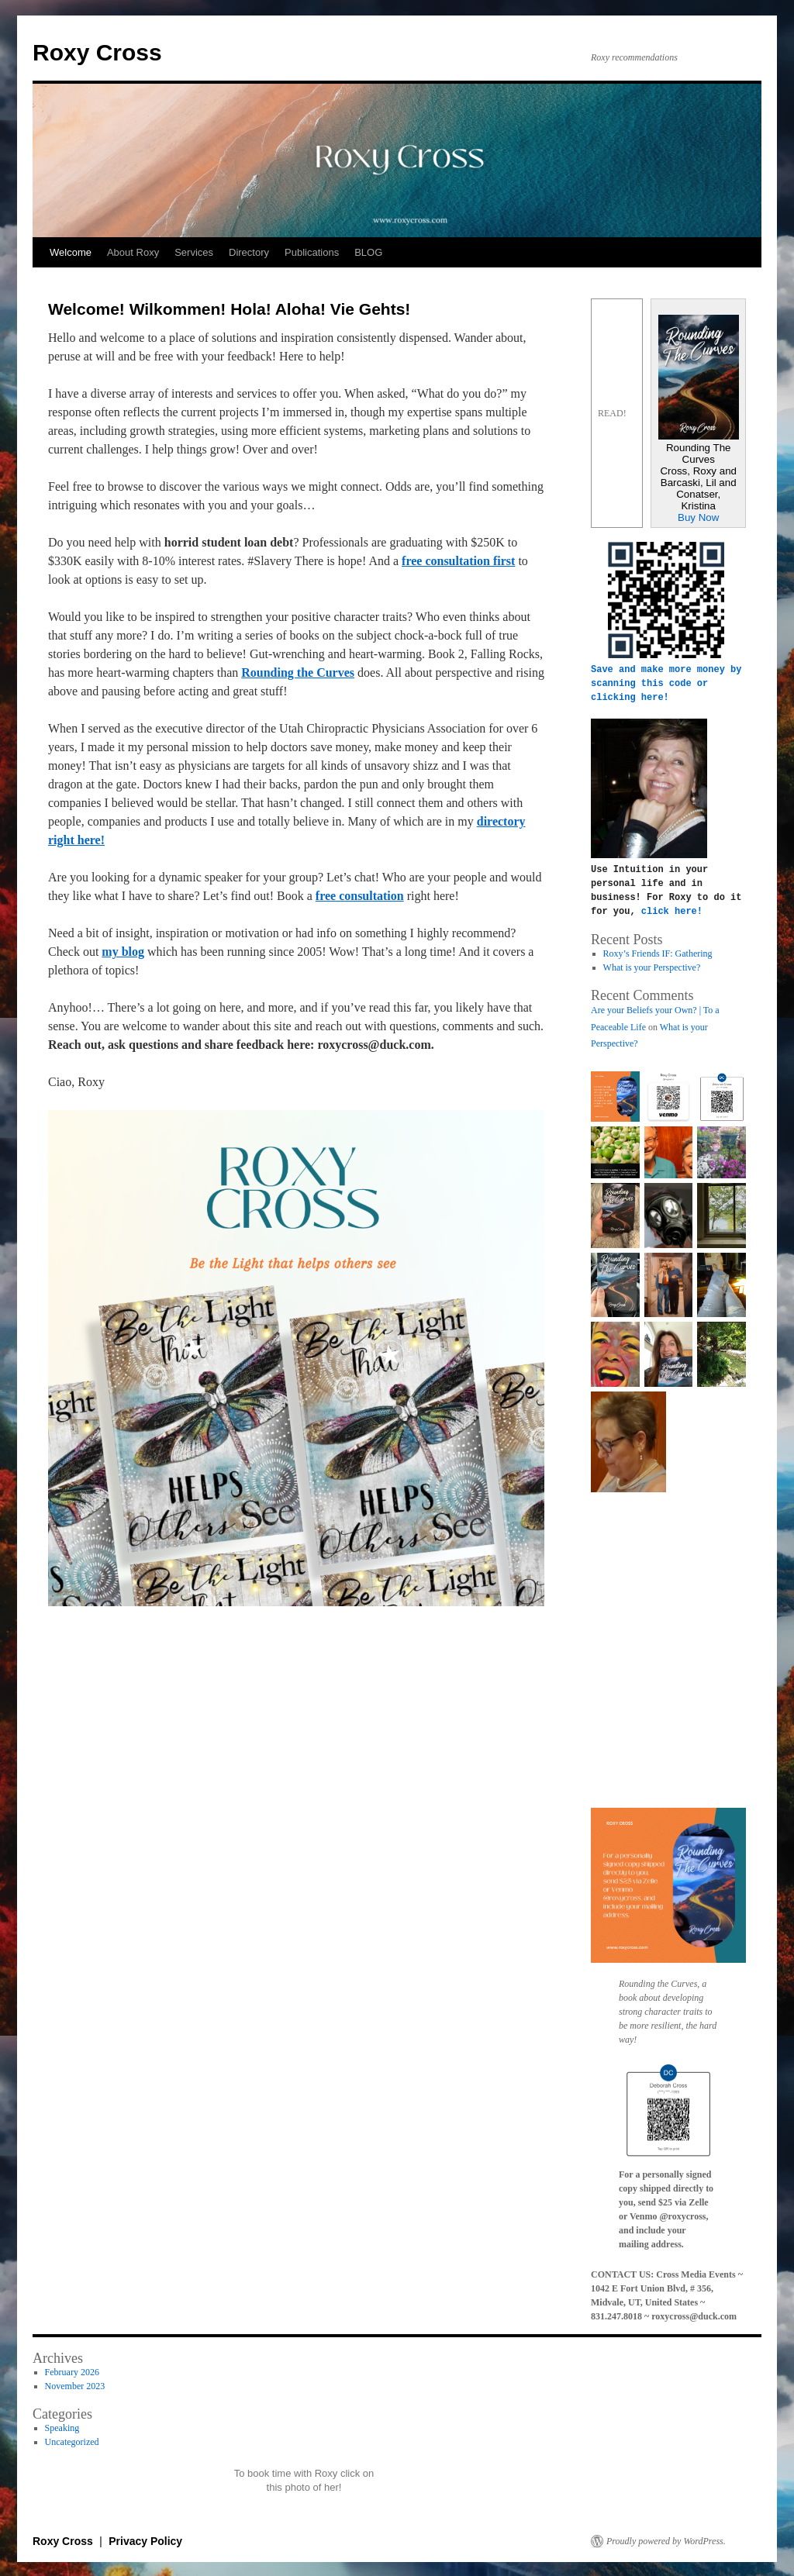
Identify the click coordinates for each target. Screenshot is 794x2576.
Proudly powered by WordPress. (666, 2539)
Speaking (62, 2426)
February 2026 (72, 2370)
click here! (672, 909)
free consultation (360, 895)
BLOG (368, 252)
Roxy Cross (97, 52)
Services (193, 252)
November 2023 (75, 2384)
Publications (312, 252)
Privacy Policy (145, 2539)
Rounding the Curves (297, 672)
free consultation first (458, 560)
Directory (249, 252)
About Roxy (133, 252)
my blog (123, 951)
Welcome (70, 252)
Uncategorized (72, 2440)
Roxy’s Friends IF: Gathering (658, 952)
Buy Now (698, 517)
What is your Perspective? (652, 965)
